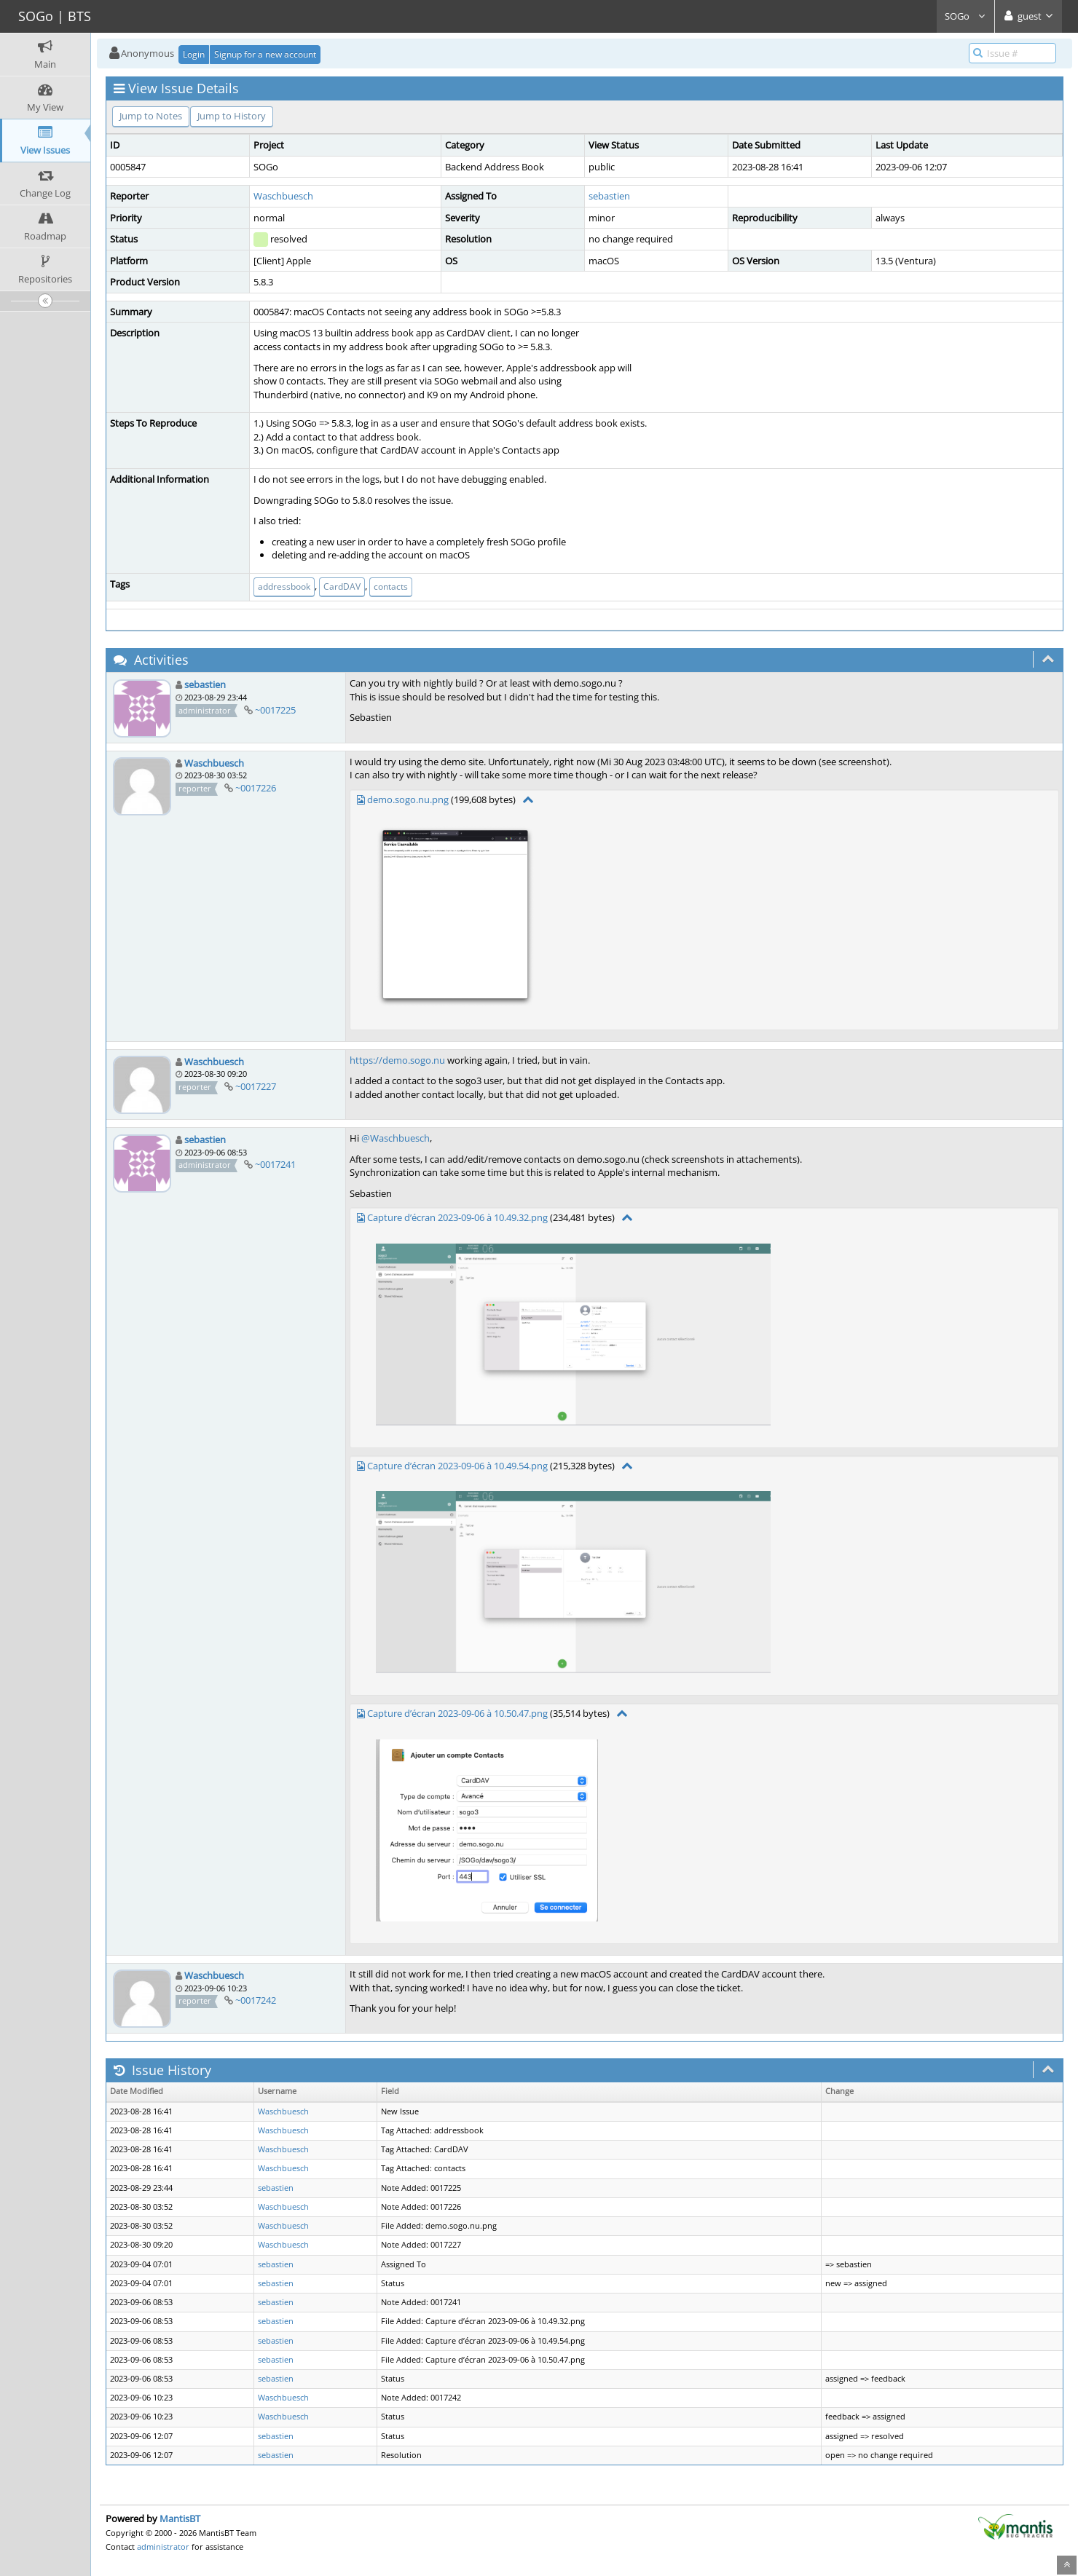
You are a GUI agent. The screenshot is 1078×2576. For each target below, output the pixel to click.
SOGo (965, 16)
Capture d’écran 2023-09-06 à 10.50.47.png (457, 1713)
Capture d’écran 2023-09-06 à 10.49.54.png (457, 1465)
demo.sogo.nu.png (408, 799)
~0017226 (255, 787)
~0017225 (275, 709)
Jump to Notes (150, 115)
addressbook (284, 586)
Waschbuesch (283, 195)
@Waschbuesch (395, 1138)
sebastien (609, 195)
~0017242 (255, 2000)
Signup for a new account (265, 54)
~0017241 (275, 1164)
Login (194, 54)
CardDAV (342, 586)
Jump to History (231, 115)
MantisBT (180, 2518)
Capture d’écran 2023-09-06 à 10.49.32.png (457, 1217)
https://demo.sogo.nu (397, 1060)
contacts (391, 586)
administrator (163, 2546)
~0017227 (255, 1086)
